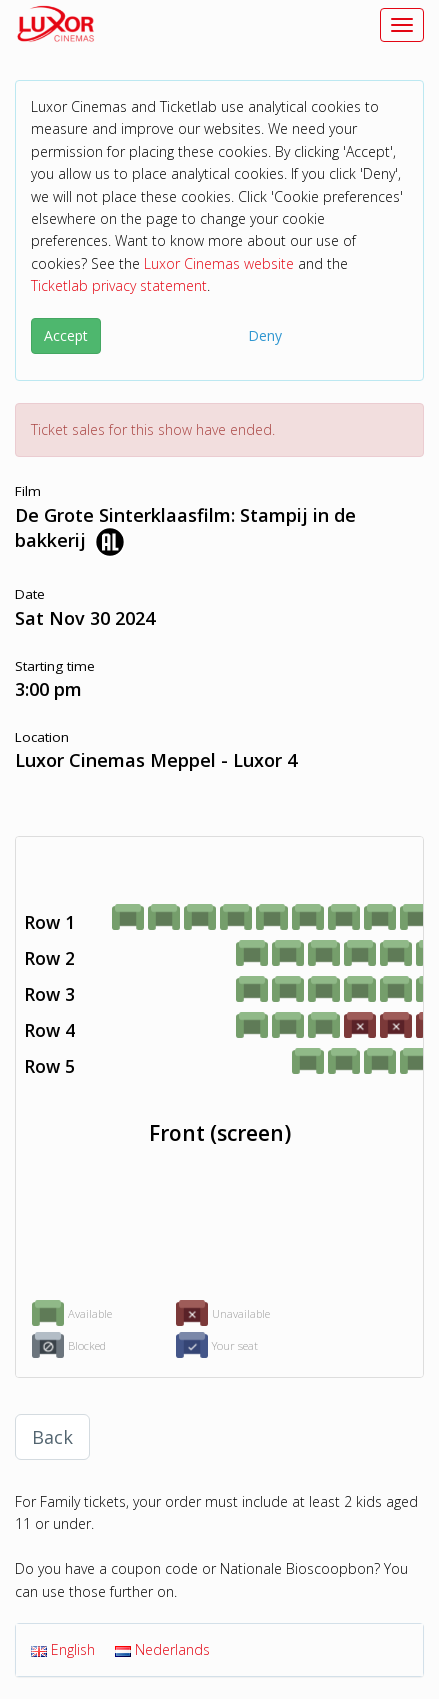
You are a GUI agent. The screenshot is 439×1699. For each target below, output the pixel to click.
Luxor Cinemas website (219, 263)
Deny (265, 335)
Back (52, 1437)
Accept (66, 335)
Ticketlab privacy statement (119, 285)
